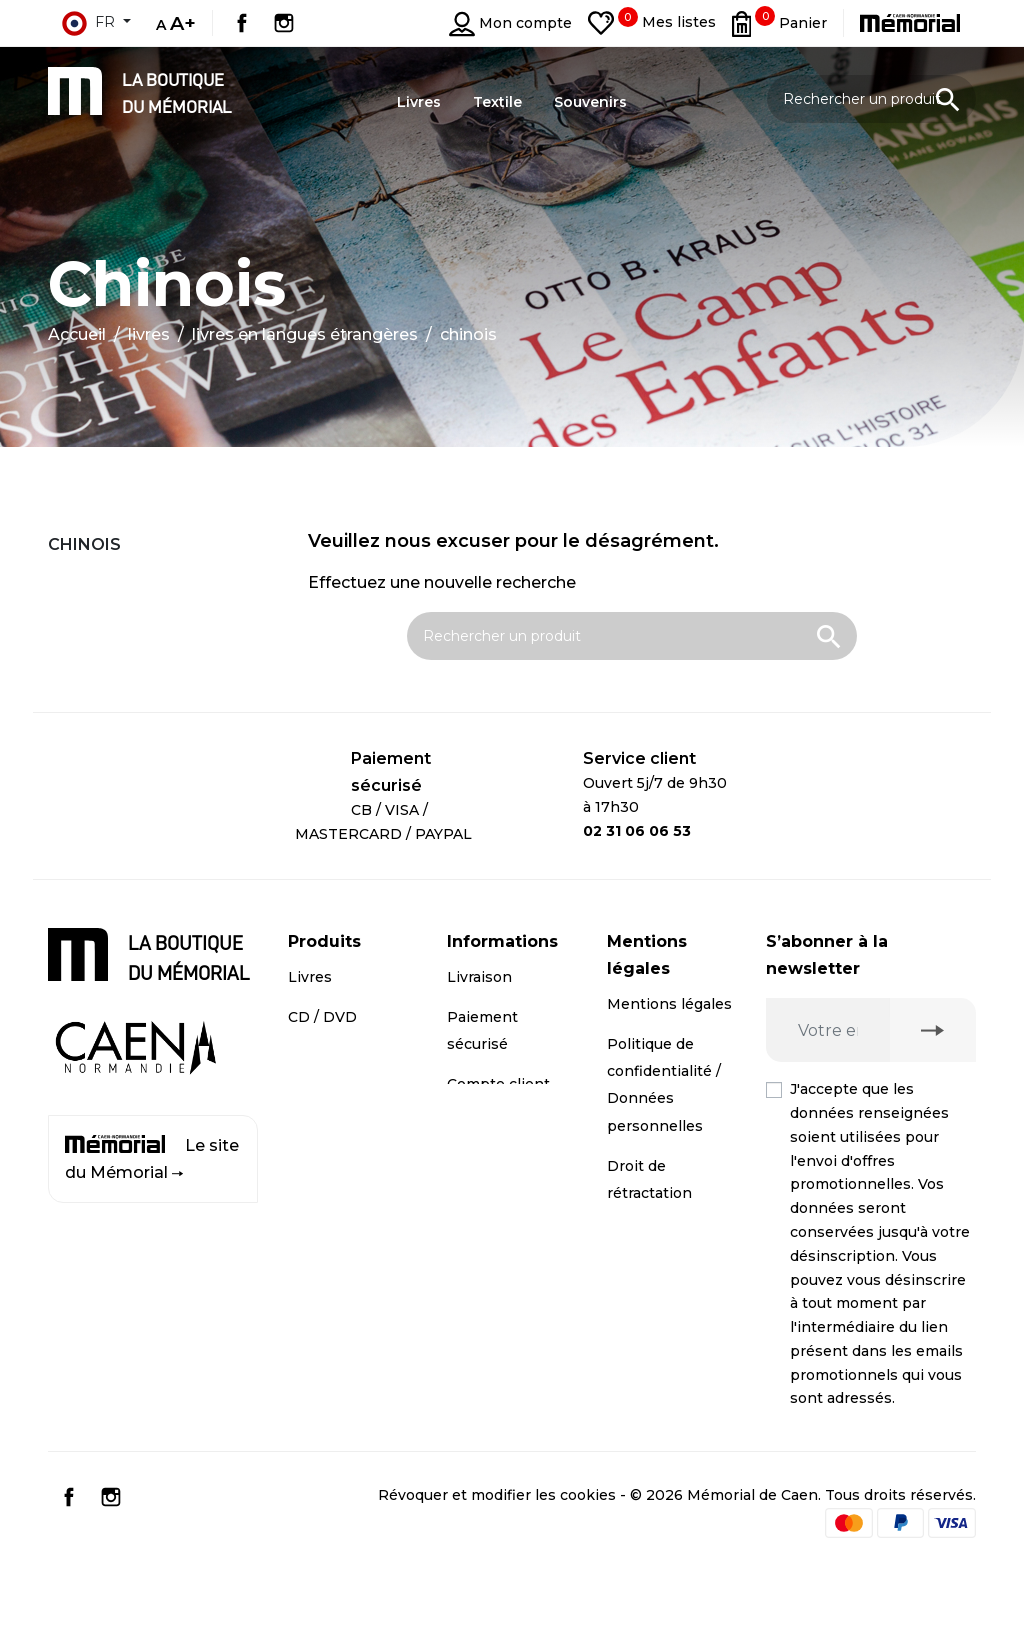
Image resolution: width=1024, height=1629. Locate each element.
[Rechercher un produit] (872, 99)
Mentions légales (669, 1004)
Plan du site (490, 1191)
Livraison (479, 977)
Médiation (643, 1233)
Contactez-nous (505, 1151)
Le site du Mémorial (152, 1158)
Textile (312, 1097)
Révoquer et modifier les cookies (497, 1554)
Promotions (331, 1137)
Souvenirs (324, 1057)
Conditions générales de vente (653, 1300)
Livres (310, 977)
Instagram (284, 23)
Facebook (242, 23)
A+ (183, 23)
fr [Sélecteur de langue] (88, 23)
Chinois (84, 544)
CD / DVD (322, 1017)
